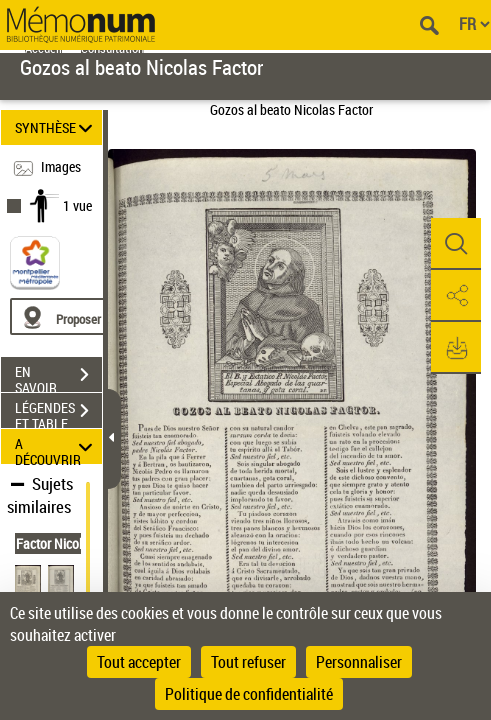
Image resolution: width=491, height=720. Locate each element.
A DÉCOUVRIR (56, 446)
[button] (456, 244)
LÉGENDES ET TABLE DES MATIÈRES (58, 413)
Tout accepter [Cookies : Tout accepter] (139, 662)
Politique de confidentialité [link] (249, 694)
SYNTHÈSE (56, 127)
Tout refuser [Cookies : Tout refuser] (248, 662)
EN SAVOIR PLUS (58, 377)
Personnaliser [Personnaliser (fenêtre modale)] (359, 662)
